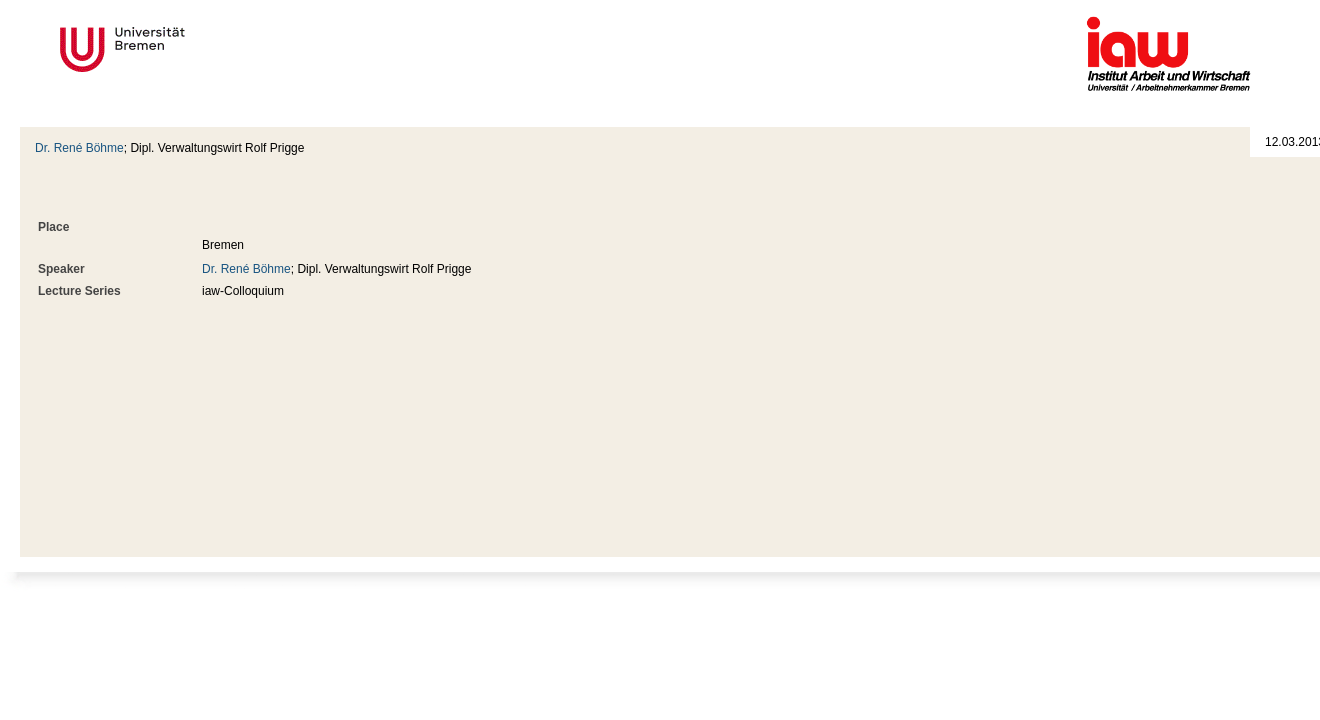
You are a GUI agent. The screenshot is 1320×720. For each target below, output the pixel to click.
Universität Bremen (189, 49)
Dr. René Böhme (79, 148)
